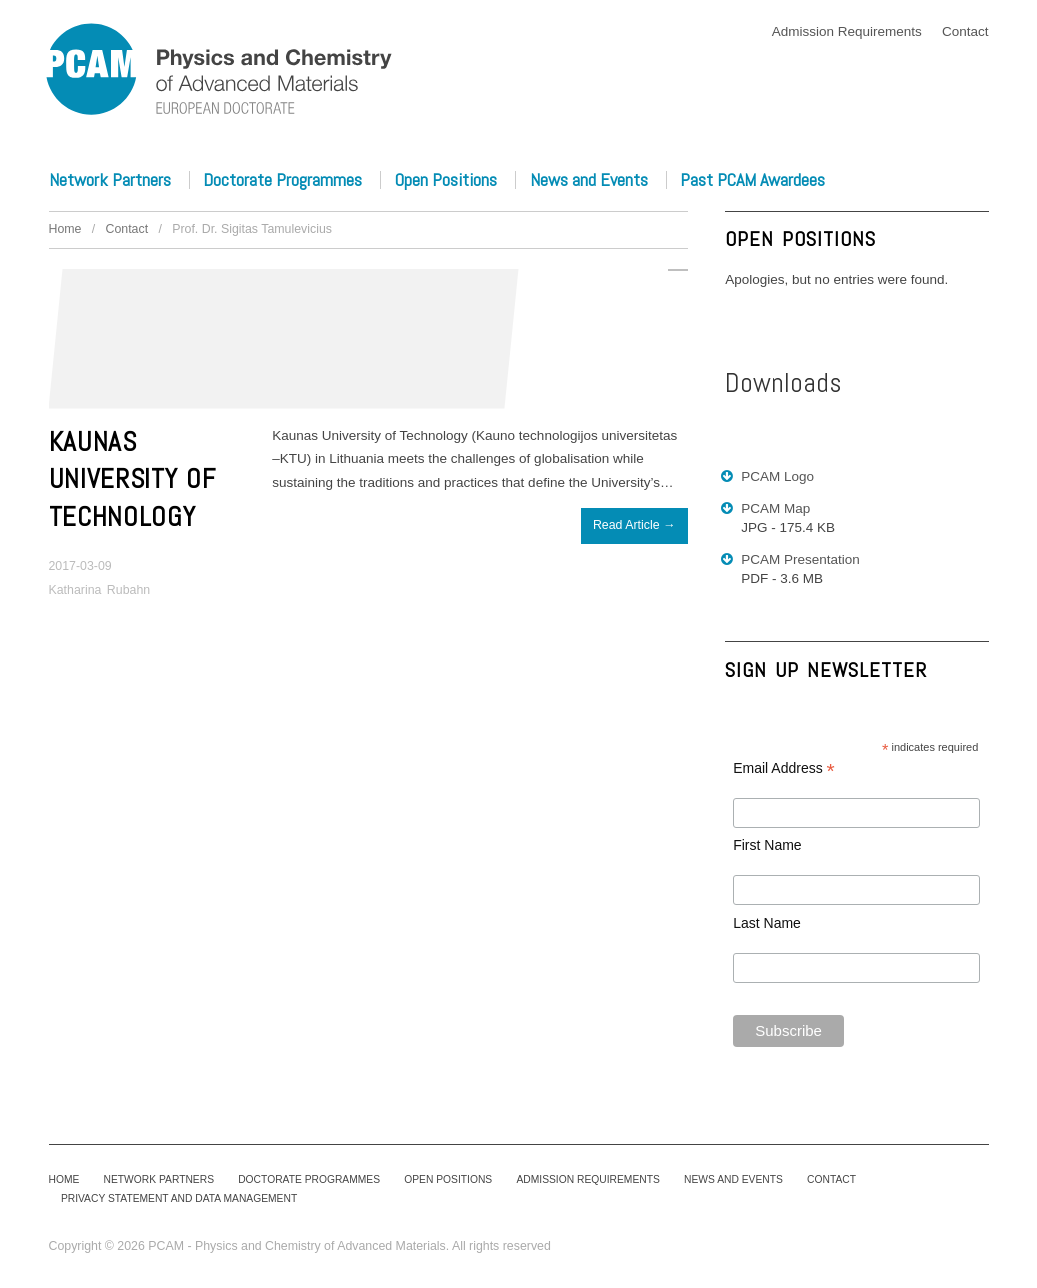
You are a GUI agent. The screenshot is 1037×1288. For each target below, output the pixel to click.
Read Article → (634, 525)
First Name (767, 845)
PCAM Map (775, 508)
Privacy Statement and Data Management (179, 1198)
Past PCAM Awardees (752, 180)
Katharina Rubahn (100, 590)
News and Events (589, 180)
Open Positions (446, 180)
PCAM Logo (777, 476)
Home (65, 229)
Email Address (784, 769)
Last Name (767, 923)
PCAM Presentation (800, 559)
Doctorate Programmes (282, 180)
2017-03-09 (80, 566)
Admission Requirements (847, 31)
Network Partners (110, 180)
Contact (965, 31)
